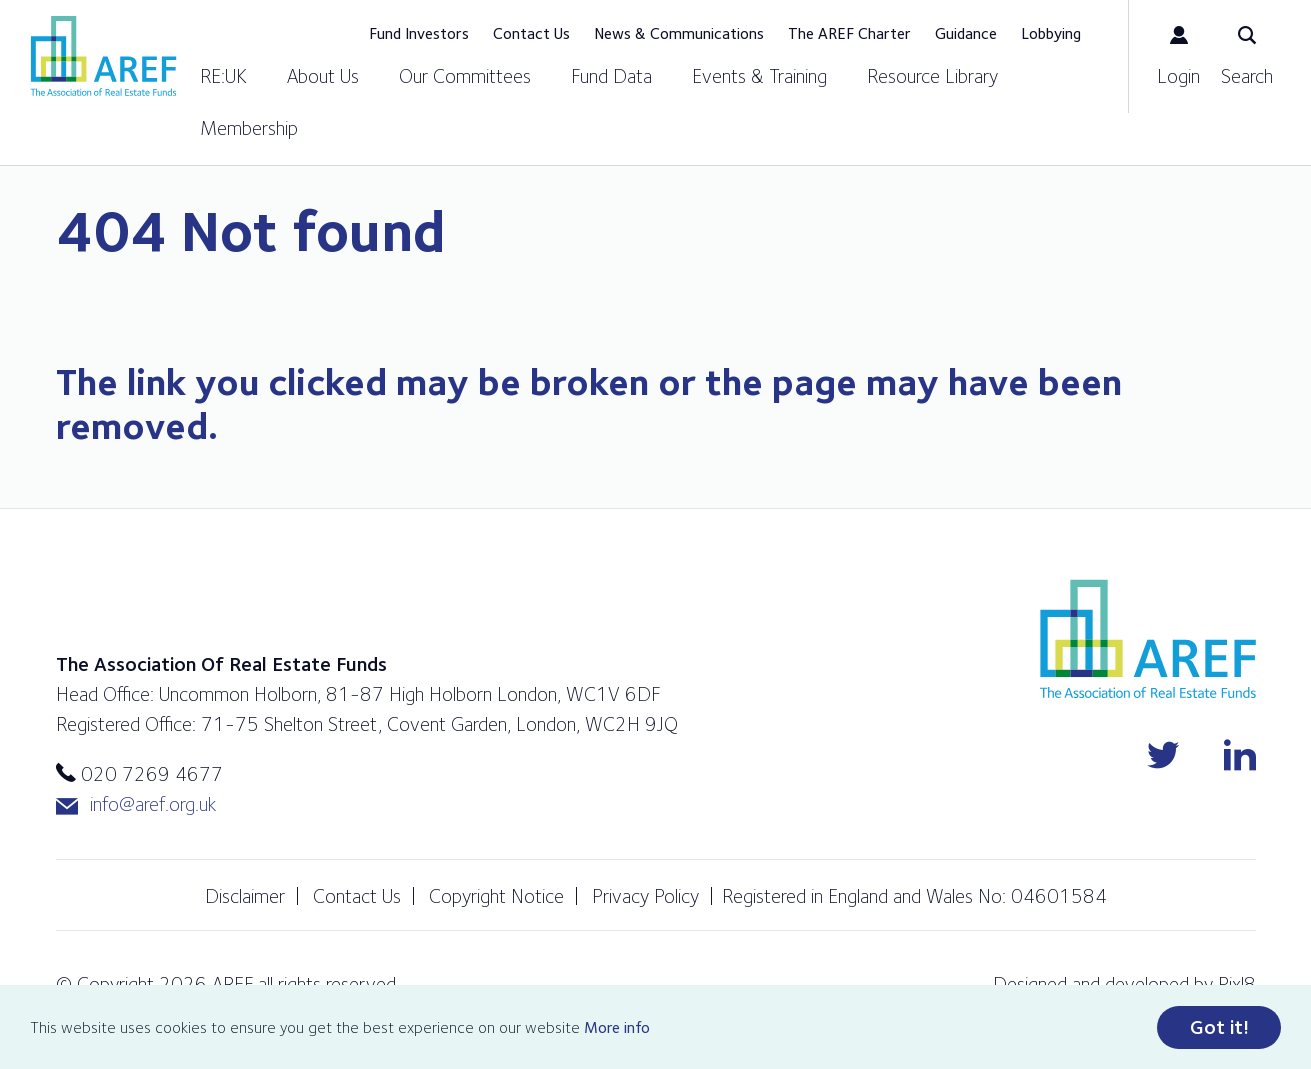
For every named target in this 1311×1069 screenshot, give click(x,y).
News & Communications (679, 33)
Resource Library (932, 76)
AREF (103, 56)
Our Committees (465, 76)
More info (617, 1027)
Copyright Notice (496, 896)
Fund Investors (419, 33)
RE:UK (223, 76)
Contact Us (531, 33)
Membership (249, 128)
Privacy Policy (645, 896)
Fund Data (611, 76)
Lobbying (1051, 33)
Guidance (966, 33)
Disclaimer (245, 896)
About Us (323, 76)
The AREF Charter (849, 33)
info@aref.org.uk (136, 804)
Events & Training (759, 76)
